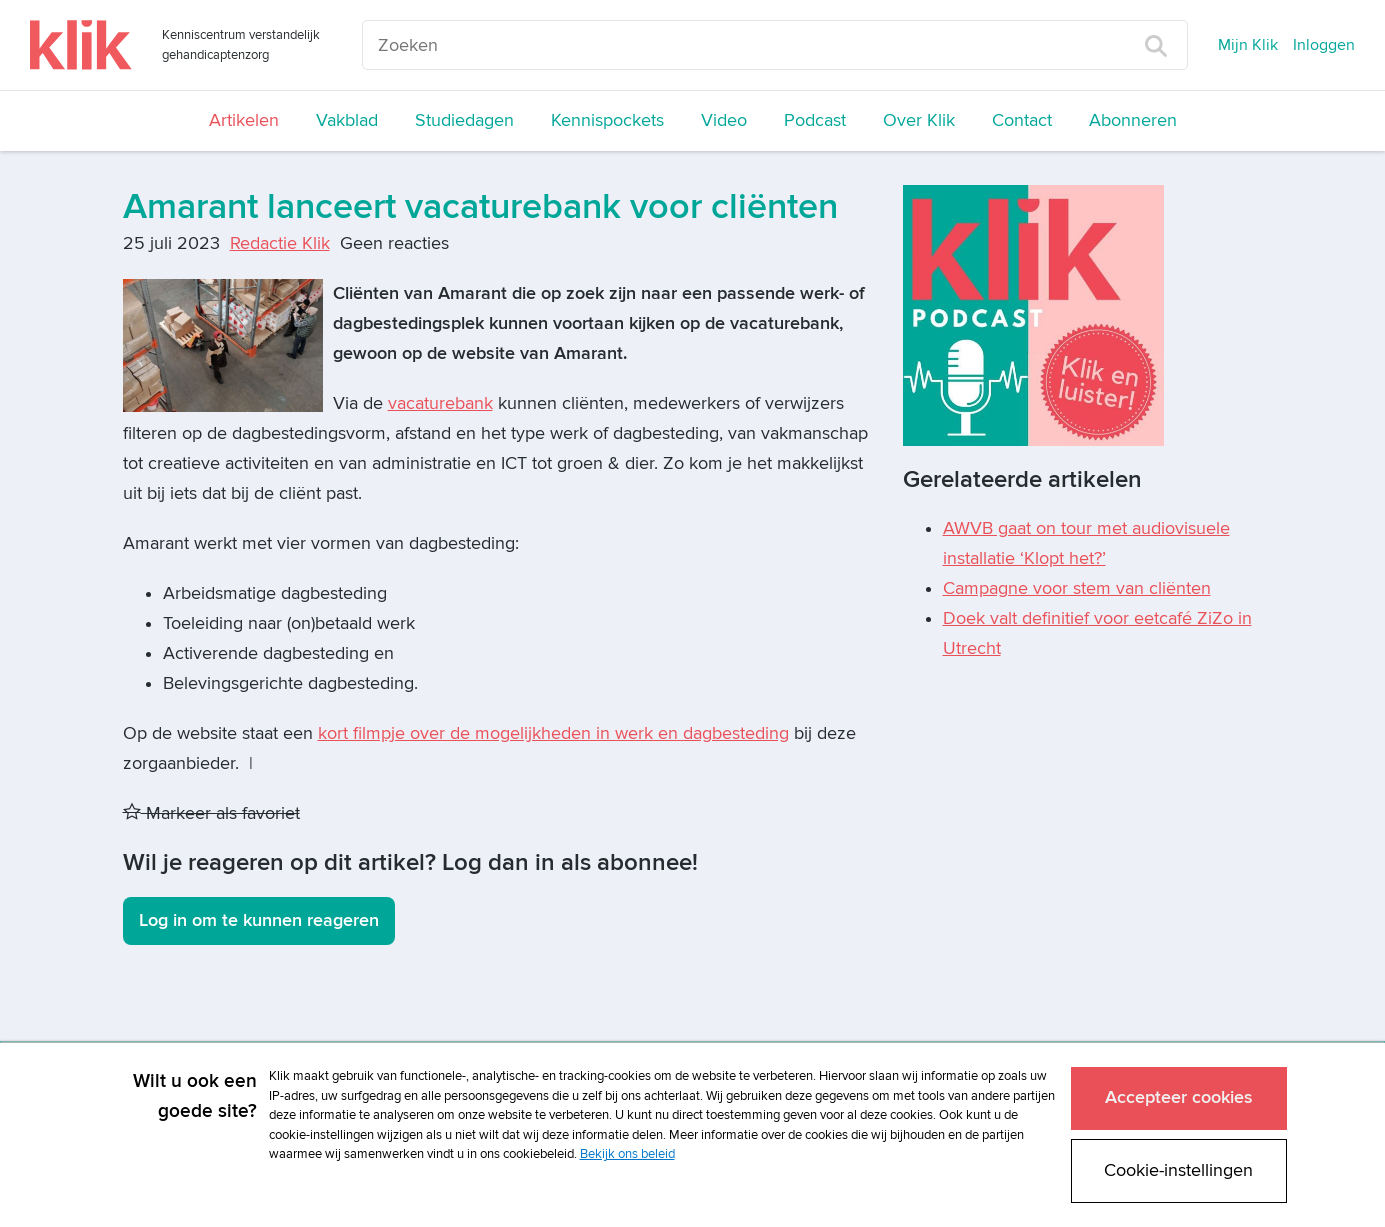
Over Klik (919, 120)
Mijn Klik (1248, 45)
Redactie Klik (280, 243)
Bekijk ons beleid (627, 1154)
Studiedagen (464, 120)
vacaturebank (440, 403)
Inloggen (1324, 45)
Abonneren (1133, 120)
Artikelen (244, 120)
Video (724, 120)
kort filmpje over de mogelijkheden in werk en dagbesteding (553, 733)
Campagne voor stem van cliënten (1077, 588)
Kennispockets (607, 120)
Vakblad (347, 120)
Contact (1022, 120)
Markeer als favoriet (211, 813)
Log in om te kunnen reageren (259, 920)
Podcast (815, 120)
